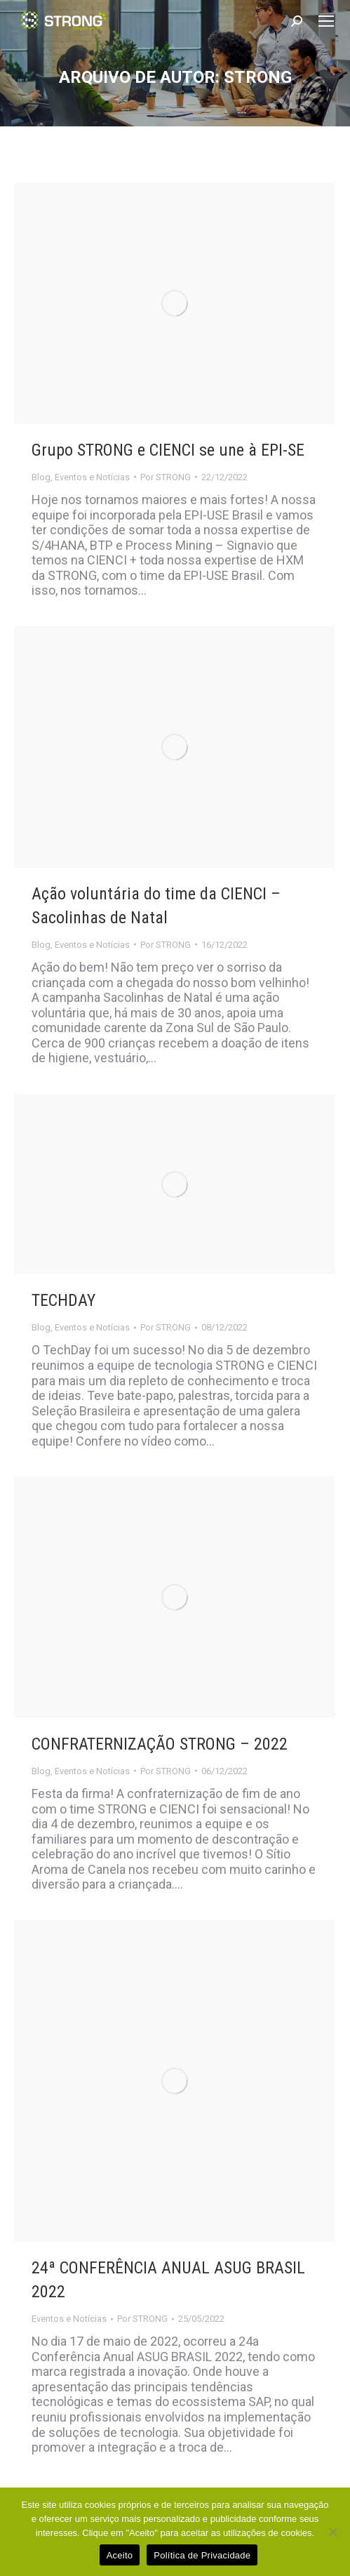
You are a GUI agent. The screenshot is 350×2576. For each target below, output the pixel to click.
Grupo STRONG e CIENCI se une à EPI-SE (168, 450)
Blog (41, 477)
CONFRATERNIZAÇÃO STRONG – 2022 (160, 1744)
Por (165, 477)
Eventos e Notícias (92, 477)
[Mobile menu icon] (326, 21)
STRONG (258, 77)
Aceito (120, 2555)
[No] (332, 2532)
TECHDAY (63, 1300)
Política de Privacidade (202, 2555)
